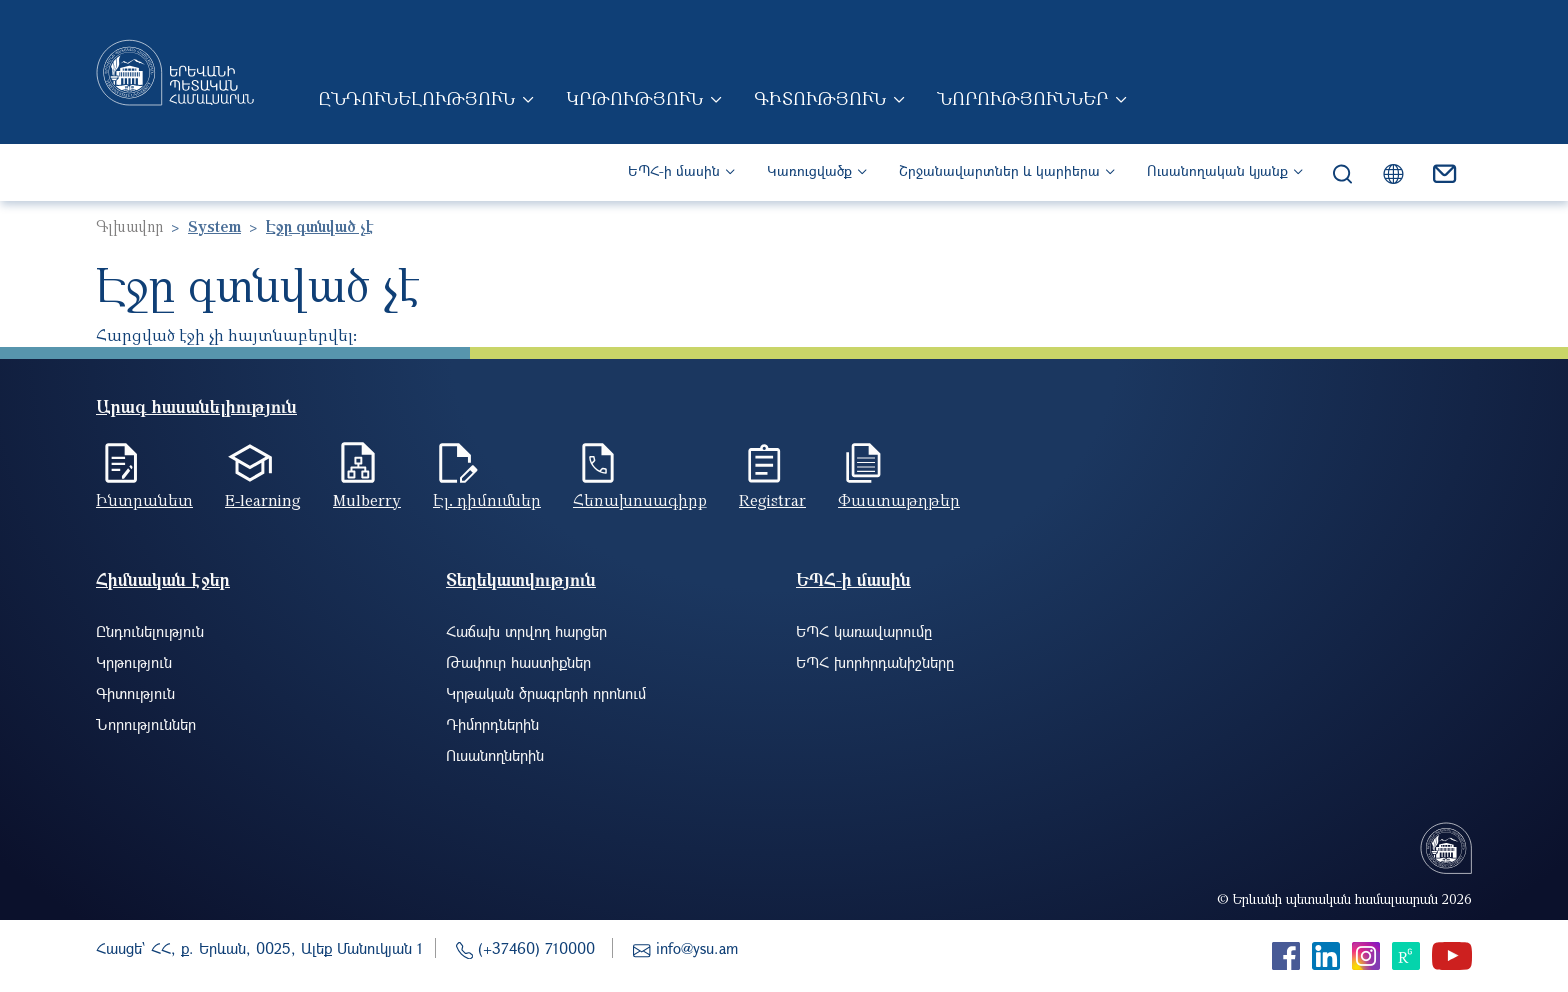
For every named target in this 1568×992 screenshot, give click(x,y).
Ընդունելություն (416, 98)
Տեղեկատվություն (521, 579)
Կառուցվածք (809, 170)
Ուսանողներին (495, 755)
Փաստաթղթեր (899, 500)
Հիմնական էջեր (163, 579)
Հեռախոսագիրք (640, 500)
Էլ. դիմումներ (487, 500)
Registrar (772, 500)
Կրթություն (634, 98)
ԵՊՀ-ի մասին (674, 170)
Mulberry (367, 500)
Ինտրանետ (144, 500)
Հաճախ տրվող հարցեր (526, 631)
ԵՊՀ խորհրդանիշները (875, 662)
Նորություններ (1022, 98)
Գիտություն (820, 98)
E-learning (263, 500)
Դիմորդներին (492, 724)
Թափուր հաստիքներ (518, 662)
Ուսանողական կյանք (1217, 170)
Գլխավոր (129, 226)
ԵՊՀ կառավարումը (864, 631)
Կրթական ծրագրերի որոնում (546, 693)
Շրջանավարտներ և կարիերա (999, 170)
